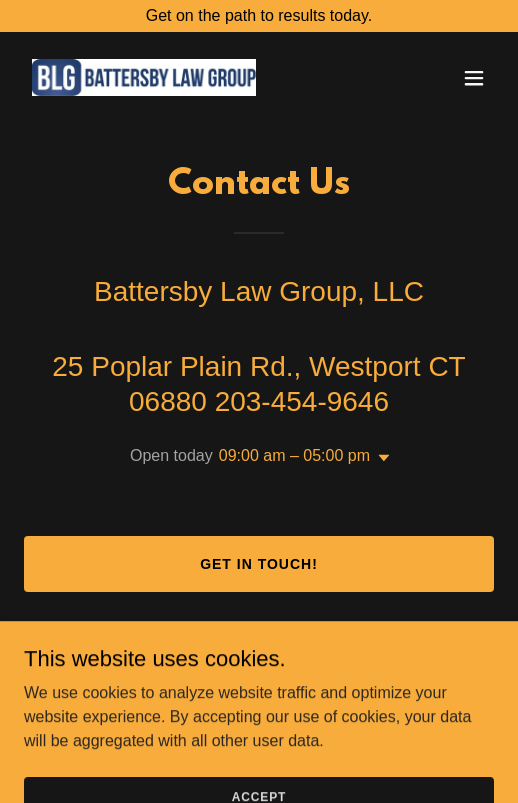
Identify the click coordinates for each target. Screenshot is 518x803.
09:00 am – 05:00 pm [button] (294, 455)
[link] (144, 77)
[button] (474, 78)
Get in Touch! (259, 564)
